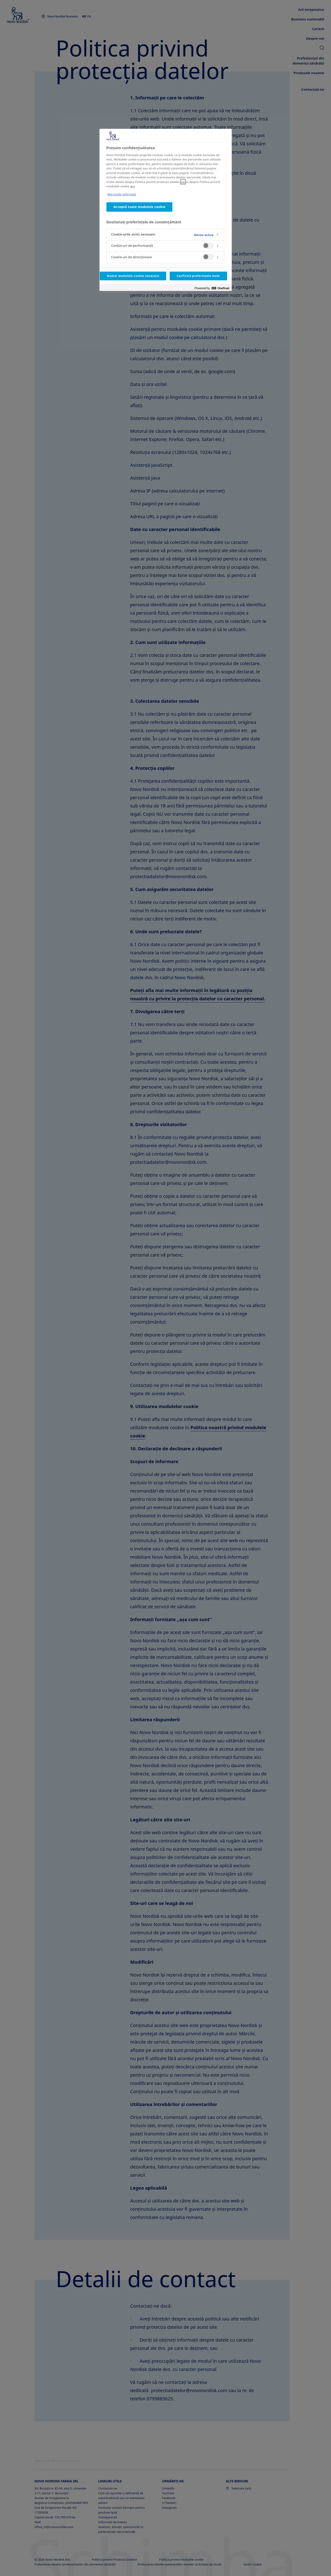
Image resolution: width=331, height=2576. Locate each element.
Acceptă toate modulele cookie (140, 207)
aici (183, 182)
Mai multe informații (122, 194)
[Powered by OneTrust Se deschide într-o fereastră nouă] (211, 288)
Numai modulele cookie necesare (133, 276)
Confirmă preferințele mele (198, 276)
